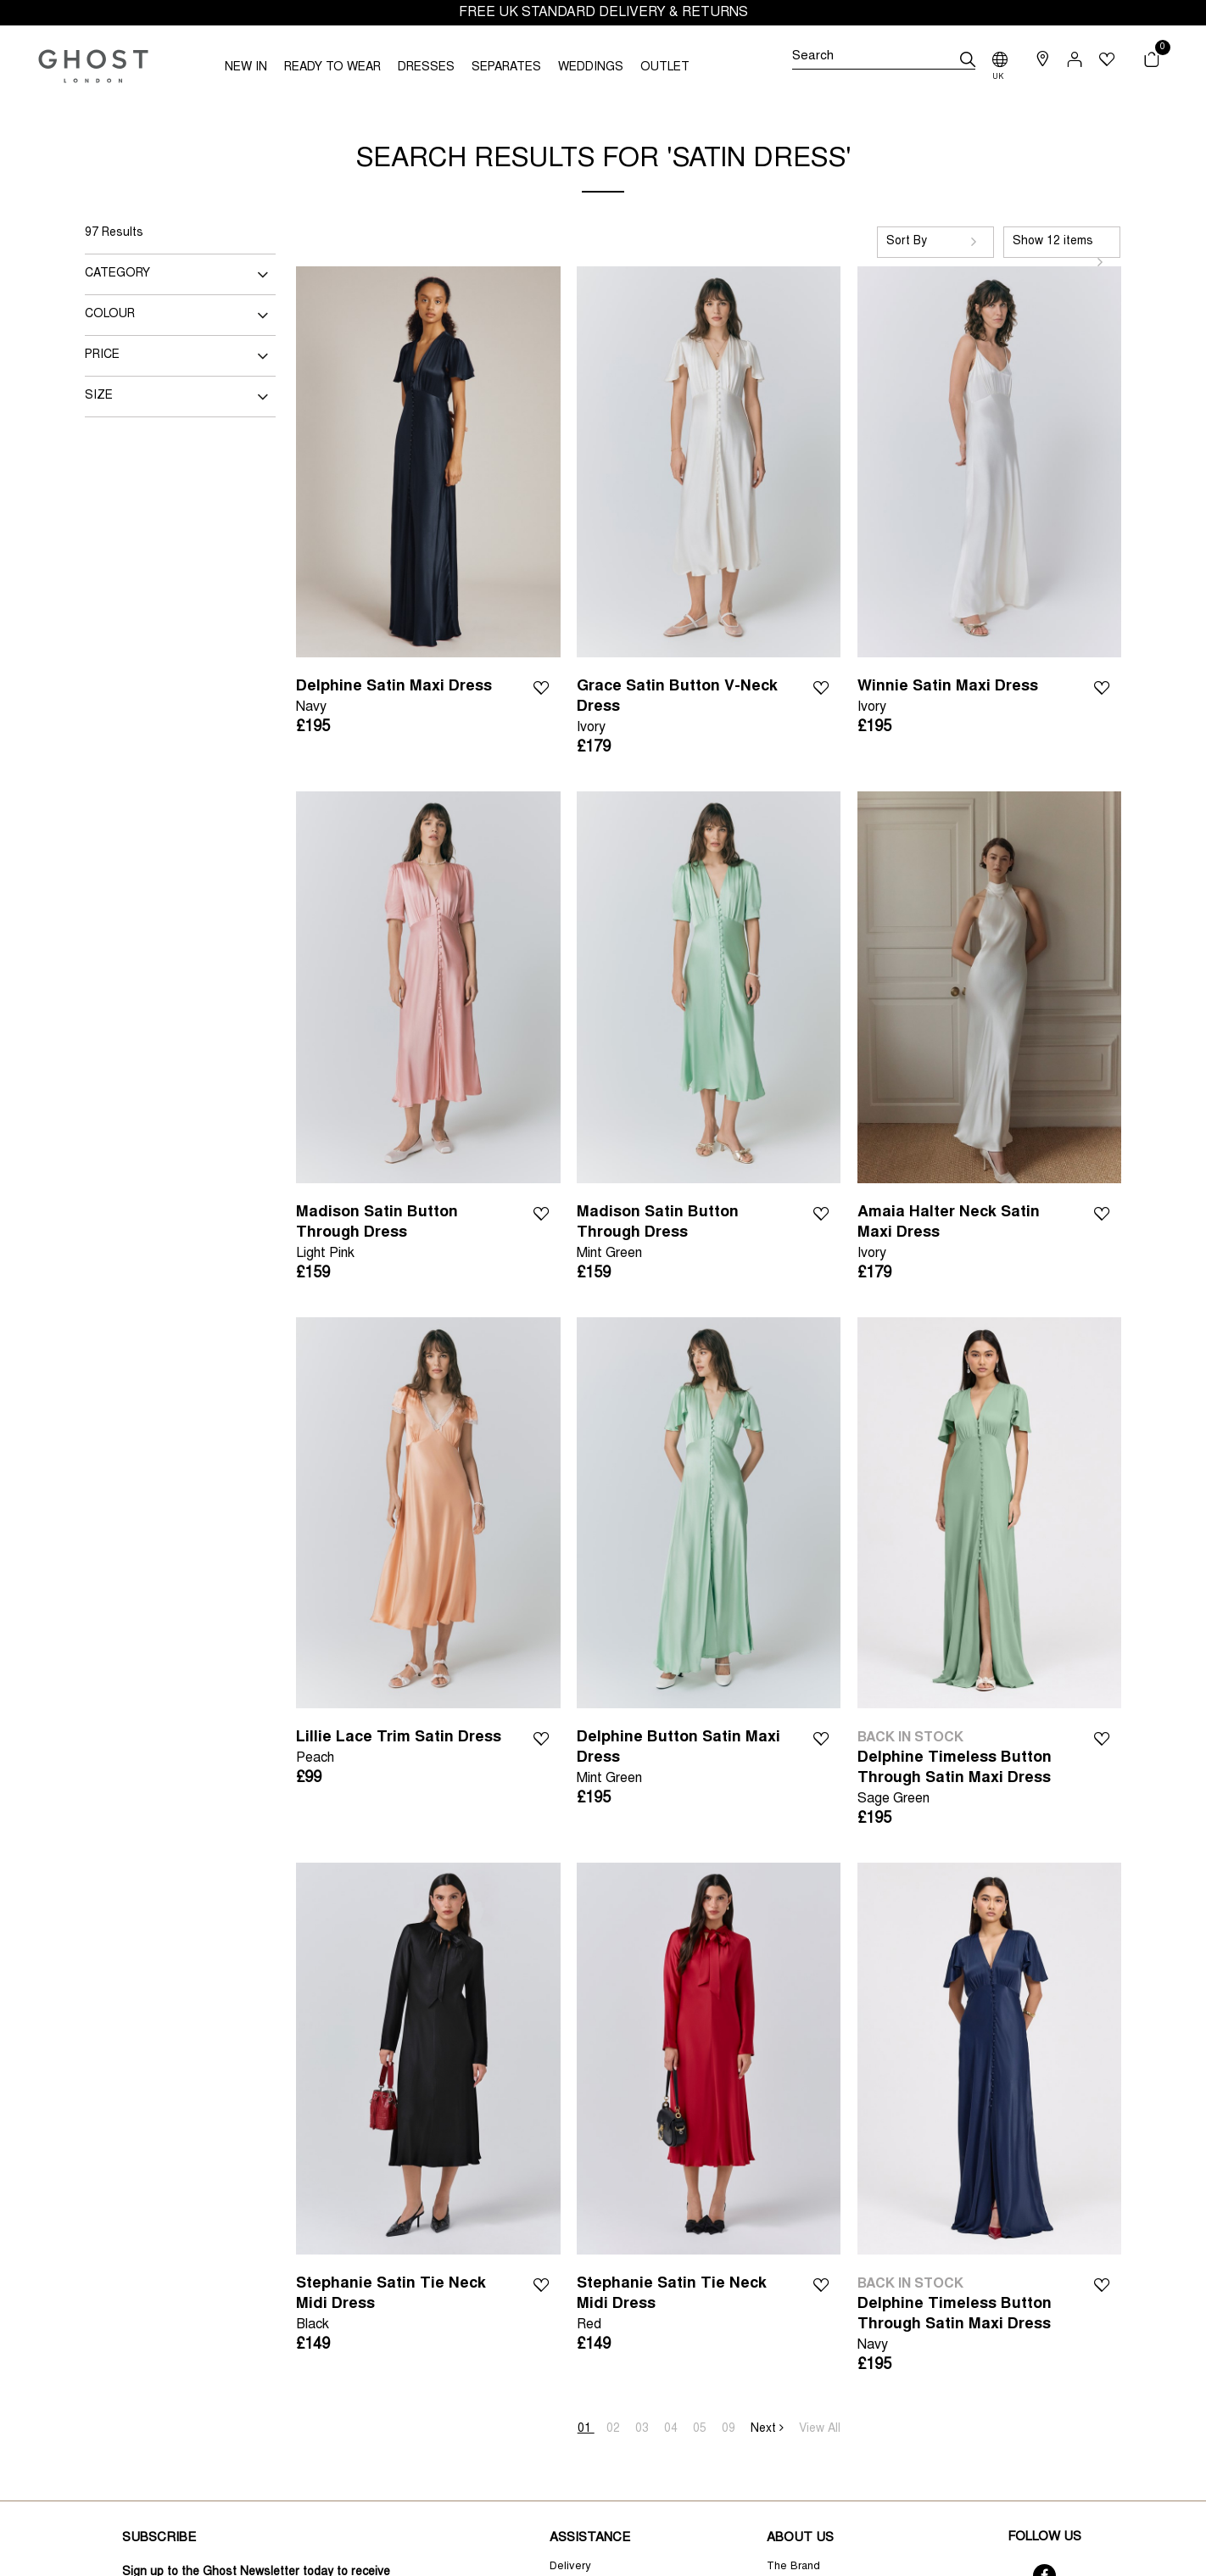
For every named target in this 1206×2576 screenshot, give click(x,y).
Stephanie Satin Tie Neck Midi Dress (401, 2306)
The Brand (793, 2567)
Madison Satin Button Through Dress (401, 1234)
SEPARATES (506, 68)
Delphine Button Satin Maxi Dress (682, 1759)
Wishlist (541, 686)
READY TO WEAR (332, 68)
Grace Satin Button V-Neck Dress (682, 708)
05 (701, 2429)
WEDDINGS (590, 68)
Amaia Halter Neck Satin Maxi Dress (963, 1234)
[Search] (883, 59)
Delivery (570, 2567)
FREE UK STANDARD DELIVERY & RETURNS (603, 13)
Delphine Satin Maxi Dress (394, 698)
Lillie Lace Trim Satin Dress (398, 1749)
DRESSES (426, 68)
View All (819, 2429)
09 (730, 2429)
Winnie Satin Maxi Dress (947, 698)
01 (586, 2429)
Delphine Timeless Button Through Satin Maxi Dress (963, 1780)
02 (614, 2429)
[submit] (967, 59)
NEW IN (246, 68)
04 (672, 2429)
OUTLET (665, 68)
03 (643, 2429)
